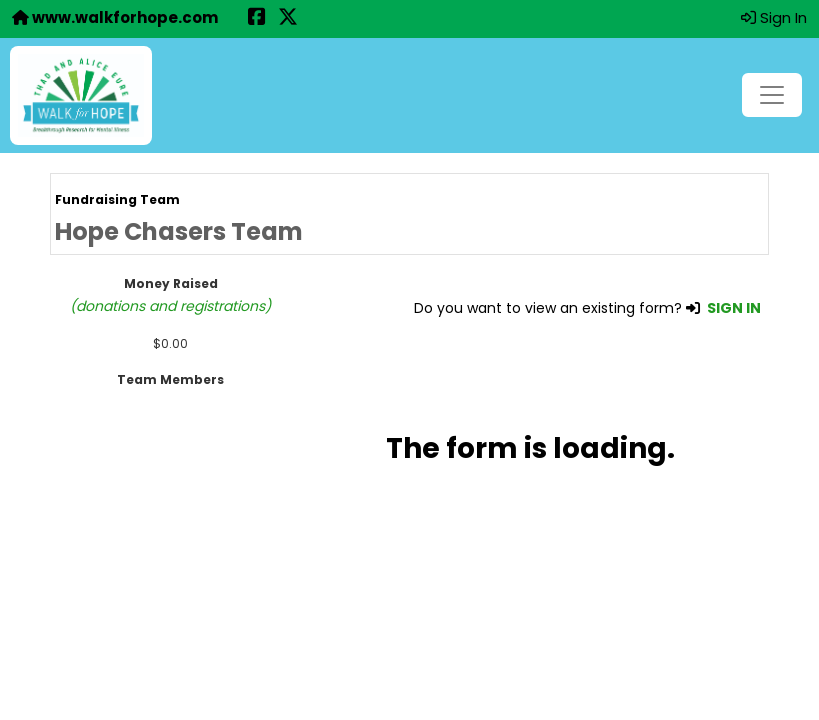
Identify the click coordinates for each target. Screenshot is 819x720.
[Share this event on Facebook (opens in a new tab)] (257, 18)
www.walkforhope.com (115, 17)
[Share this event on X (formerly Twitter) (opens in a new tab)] (288, 18)
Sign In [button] (774, 17)
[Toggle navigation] (772, 95)
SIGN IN (734, 308)
